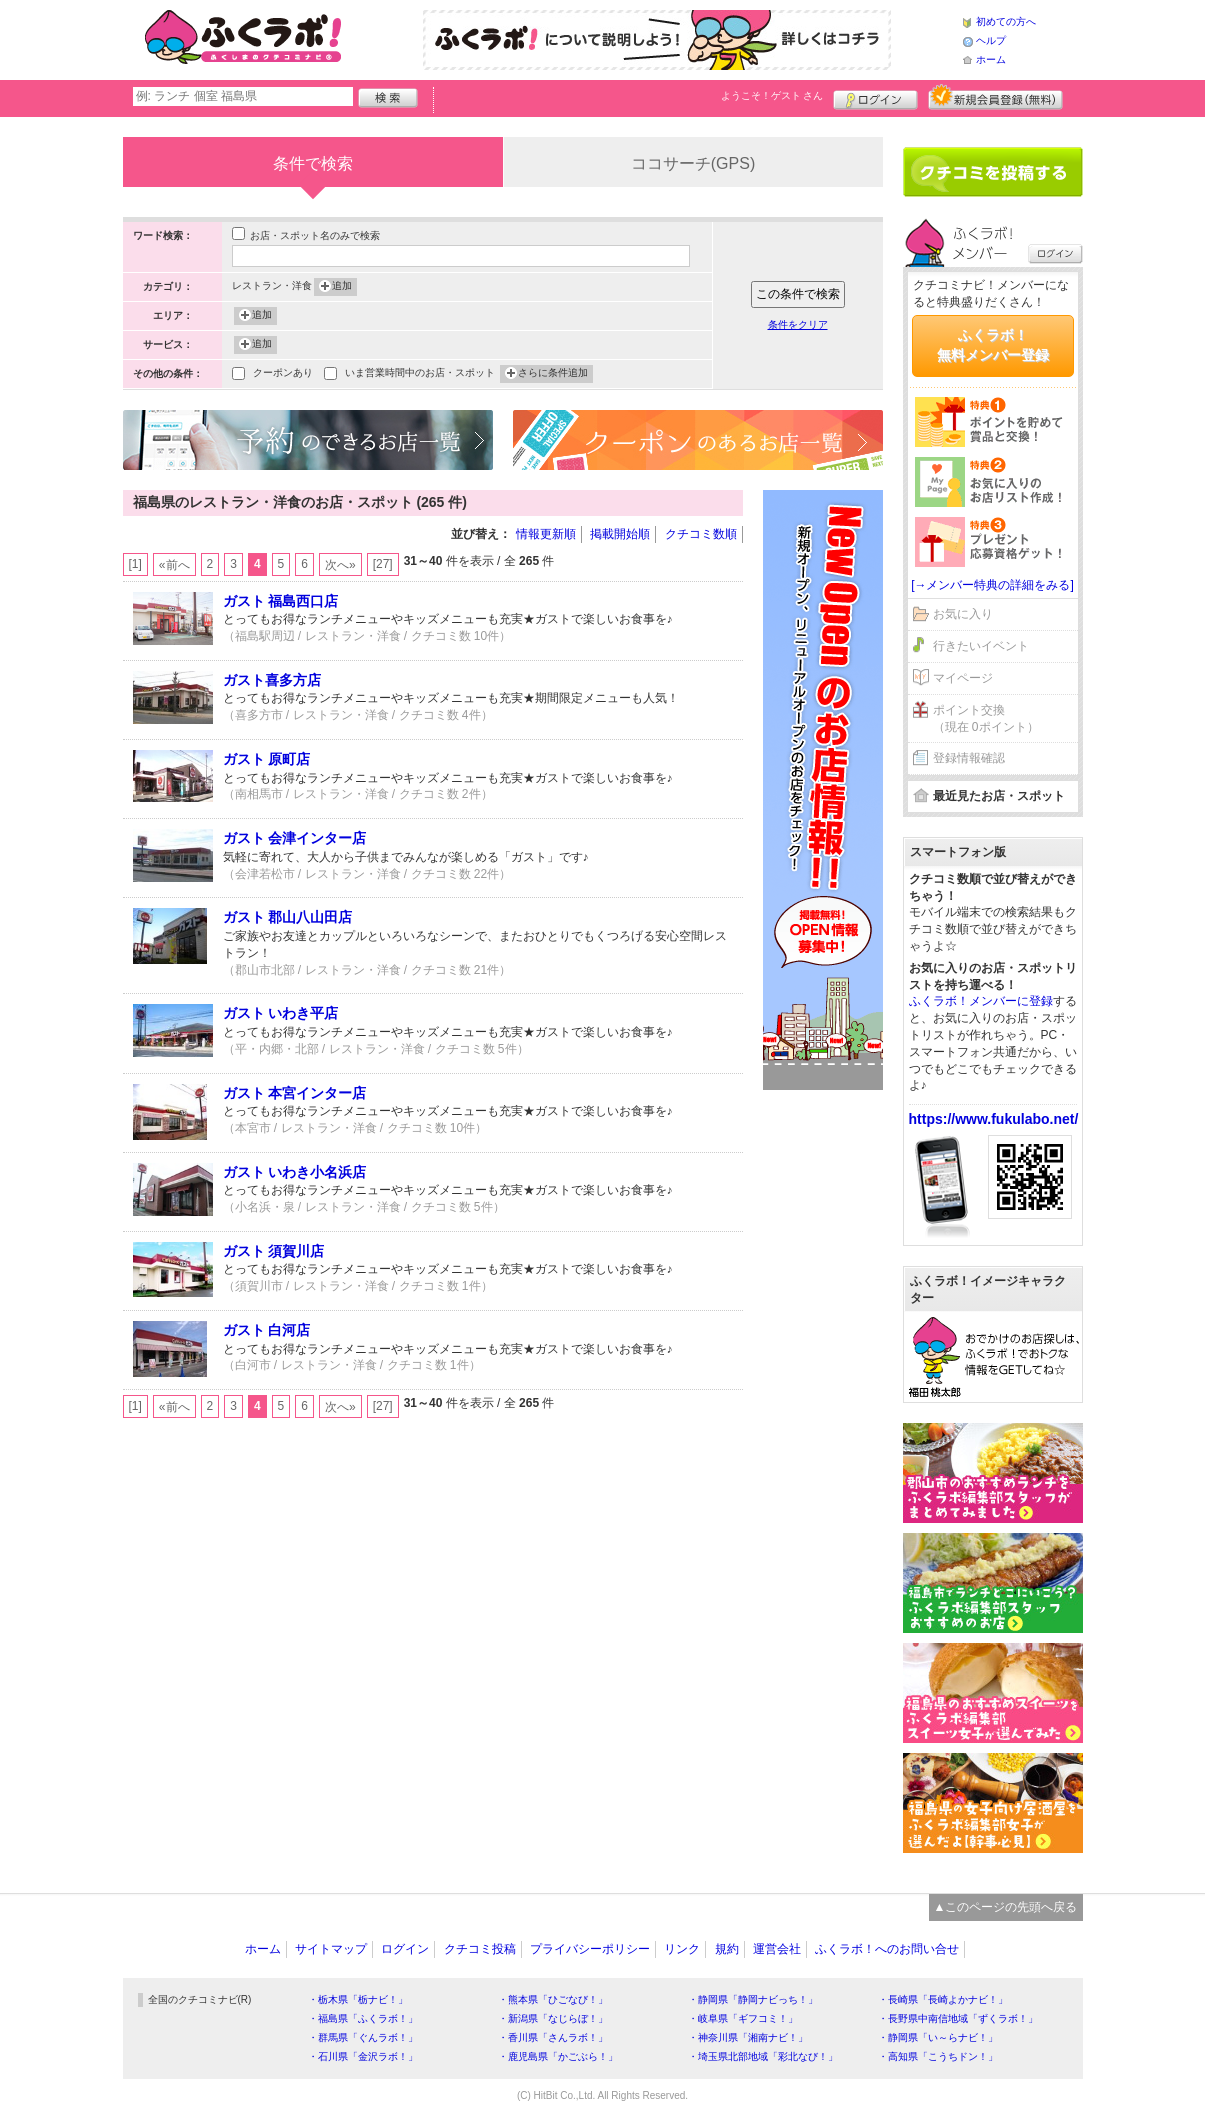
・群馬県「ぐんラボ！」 (363, 2037)
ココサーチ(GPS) (693, 163)
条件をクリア (798, 324)
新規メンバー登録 (995, 97)
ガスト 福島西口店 (281, 601)
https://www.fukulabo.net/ (994, 1119)
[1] (135, 564)
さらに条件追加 (553, 374)
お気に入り (963, 614)
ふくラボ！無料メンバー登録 (993, 345)
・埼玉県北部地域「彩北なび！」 (763, 2056)
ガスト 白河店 (267, 1330)
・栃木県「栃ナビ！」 (358, 1999)
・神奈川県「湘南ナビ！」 (748, 2037)
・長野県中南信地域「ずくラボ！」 (958, 2018)
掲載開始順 (620, 534)
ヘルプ (991, 40)
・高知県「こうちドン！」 (938, 2056)
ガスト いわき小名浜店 (295, 1172)
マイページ (963, 678)
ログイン (875, 97)
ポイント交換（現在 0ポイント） (986, 718)
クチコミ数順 (701, 534)
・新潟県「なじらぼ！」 (553, 2018)
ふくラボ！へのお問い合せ (887, 1949)
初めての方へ (1006, 21)
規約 (727, 1949)
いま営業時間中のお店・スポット (420, 374)
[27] (383, 564)
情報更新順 (546, 534)
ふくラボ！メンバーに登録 (981, 1001)
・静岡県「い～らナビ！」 (938, 2037)
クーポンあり (283, 374)
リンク (682, 1949)
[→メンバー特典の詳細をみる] (992, 585)
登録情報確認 (969, 758)
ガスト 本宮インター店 (295, 1093)
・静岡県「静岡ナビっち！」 (753, 1999)
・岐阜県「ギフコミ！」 (743, 2018)
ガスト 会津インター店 (295, 838)
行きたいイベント (981, 646)
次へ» (340, 565)
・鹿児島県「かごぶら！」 (558, 2056)
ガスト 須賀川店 (274, 1251)
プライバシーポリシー (590, 1949)
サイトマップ (331, 1949)
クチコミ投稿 (480, 1949)
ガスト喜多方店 (272, 680)
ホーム (991, 59)
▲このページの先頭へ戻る (1006, 1907)
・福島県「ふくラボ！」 (363, 2018)
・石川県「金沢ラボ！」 (363, 2056)
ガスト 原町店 (267, 759)
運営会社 (777, 1949)
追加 (342, 287)
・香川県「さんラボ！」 (553, 2037)
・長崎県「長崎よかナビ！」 (943, 1999)
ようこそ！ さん (772, 95)
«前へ (174, 565)
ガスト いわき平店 (281, 1013)
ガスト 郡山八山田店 (288, 917)
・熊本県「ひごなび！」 (553, 1999)
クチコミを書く (993, 172)
